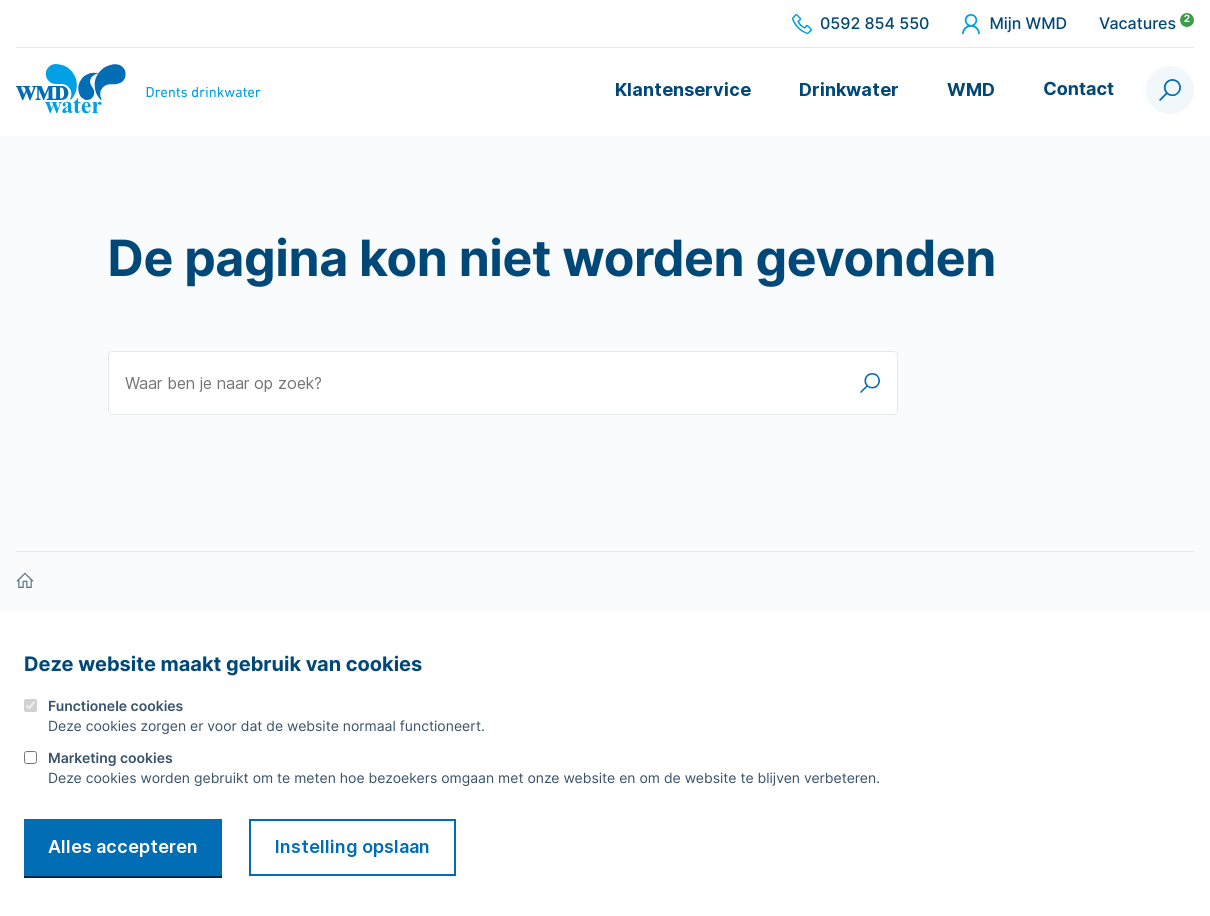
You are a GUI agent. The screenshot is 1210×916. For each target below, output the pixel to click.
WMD (971, 89)
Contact (1078, 89)
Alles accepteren (123, 846)
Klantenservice (683, 89)
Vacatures (1146, 24)
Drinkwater (849, 89)
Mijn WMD (1014, 24)
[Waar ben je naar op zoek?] (503, 383)
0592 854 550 (860, 24)
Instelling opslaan (352, 846)
